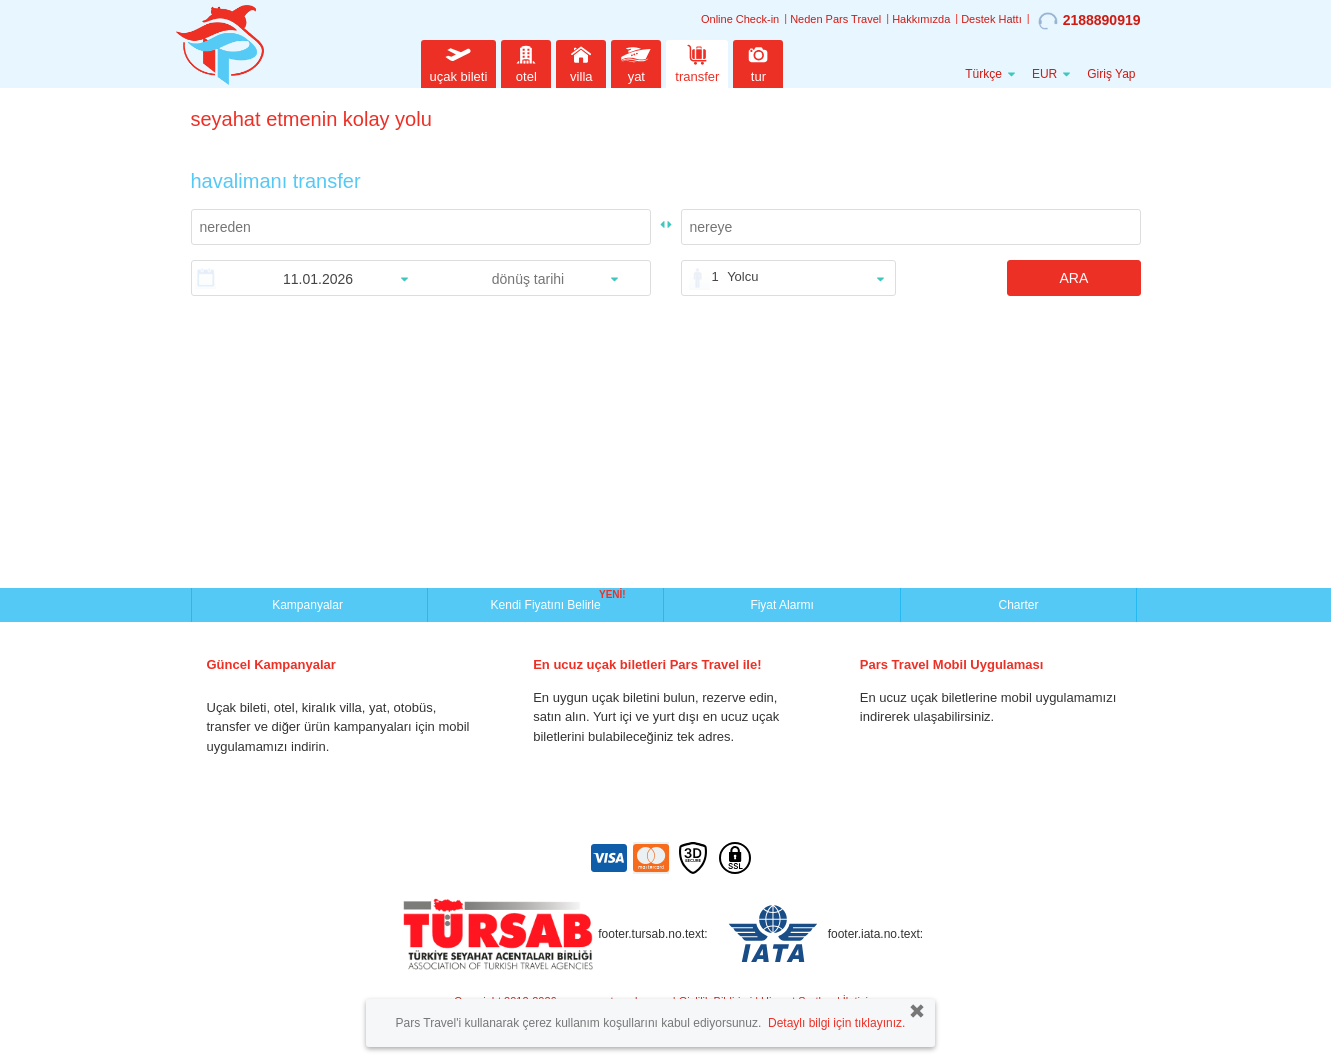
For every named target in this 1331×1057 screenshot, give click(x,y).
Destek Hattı (991, 19)
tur (758, 61)
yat (636, 61)
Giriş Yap (1111, 74)
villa (581, 61)
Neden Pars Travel (835, 19)
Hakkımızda (921, 19)
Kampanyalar (309, 605)
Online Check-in (740, 19)
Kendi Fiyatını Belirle (548, 603)
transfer (697, 61)
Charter (1018, 605)
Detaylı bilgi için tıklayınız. (836, 1023)
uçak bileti (459, 61)
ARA (1073, 278)
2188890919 (1089, 21)
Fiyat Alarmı (781, 605)
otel (526, 61)
